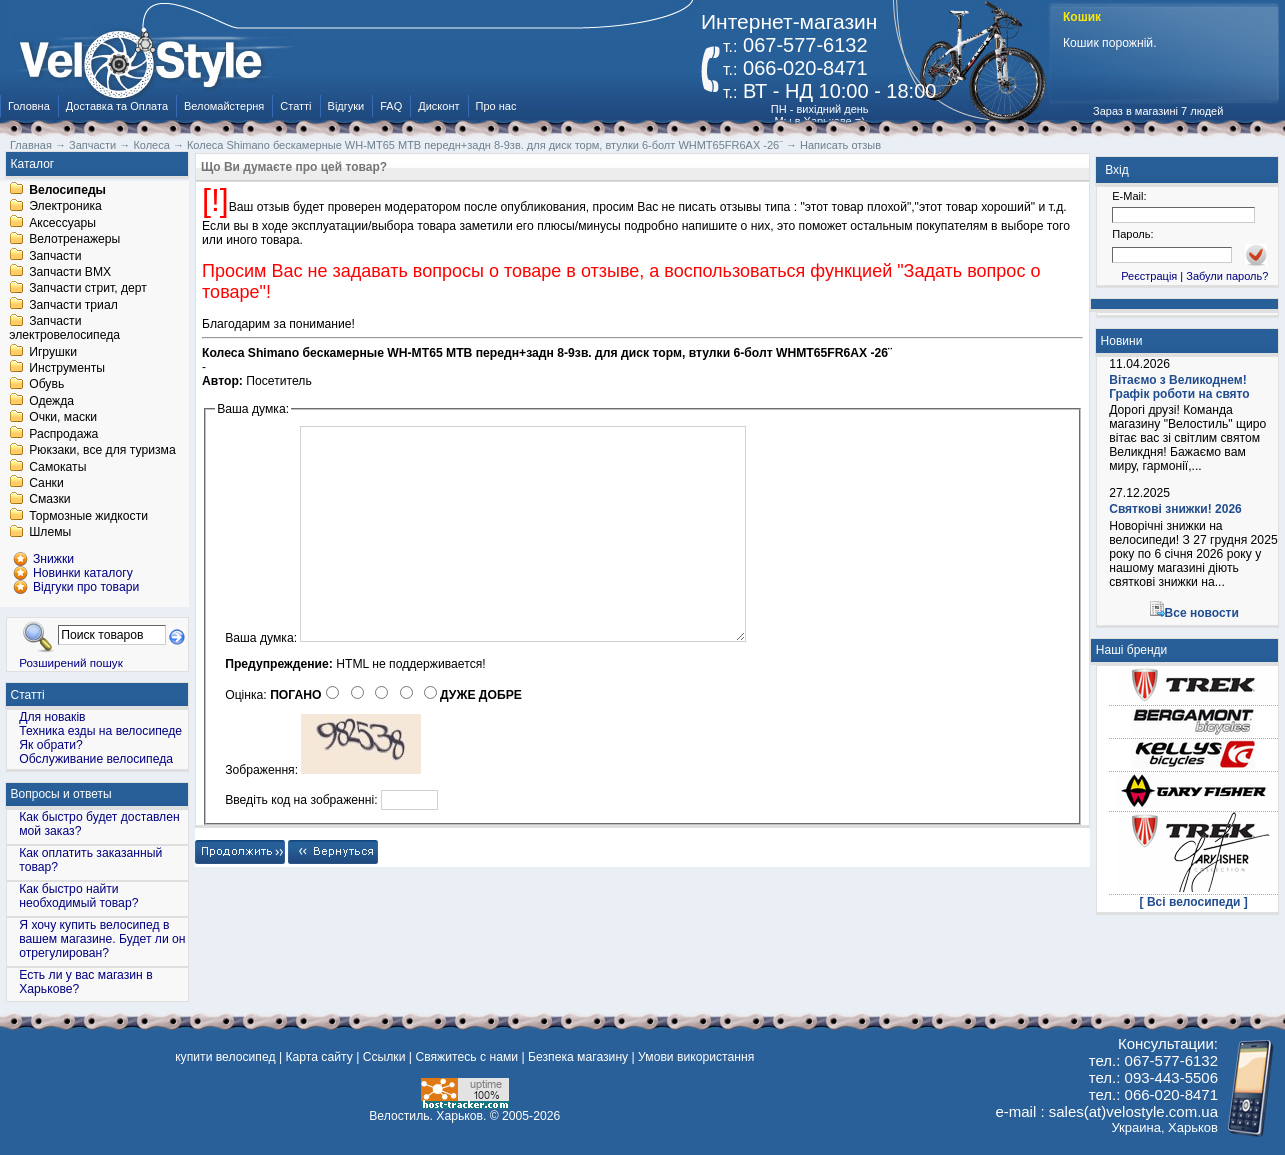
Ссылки (384, 1057)
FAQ (391, 106)
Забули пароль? (1227, 276)
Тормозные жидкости (88, 516)
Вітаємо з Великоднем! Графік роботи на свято (1179, 387)
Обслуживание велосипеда (96, 759)
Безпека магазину (578, 1057)
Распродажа (63, 434)
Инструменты (67, 368)
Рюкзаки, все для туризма (102, 451)
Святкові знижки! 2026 (1175, 509)
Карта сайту (318, 1057)
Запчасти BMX (70, 272)
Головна (29, 106)
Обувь (46, 385)
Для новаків (52, 717)
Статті (295, 106)
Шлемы (50, 533)
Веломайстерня (224, 106)
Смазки (49, 500)
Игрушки (53, 352)
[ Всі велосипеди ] (1194, 902)
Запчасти (55, 256)
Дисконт (438, 106)
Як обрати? (51, 745)
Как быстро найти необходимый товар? (78, 896)
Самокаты (57, 467)
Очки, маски (63, 418)
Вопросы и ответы (61, 794)
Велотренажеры (74, 240)
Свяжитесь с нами (466, 1057)
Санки (46, 483)
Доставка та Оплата (117, 106)
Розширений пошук (71, 662)
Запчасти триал (73, 305)
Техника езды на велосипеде (100, 731)
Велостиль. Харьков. (427, 1116)
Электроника (65, 207)
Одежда (51, 401)
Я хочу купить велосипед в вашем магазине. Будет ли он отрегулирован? (102, 939)
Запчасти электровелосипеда (64, 329)
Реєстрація (1149, 276)
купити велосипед (225, 1057)
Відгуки (346, 106)
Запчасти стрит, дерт (88, 289)
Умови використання (696, 1057)
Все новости (1202, 613)
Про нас (496, 106)
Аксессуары (62, 223)
